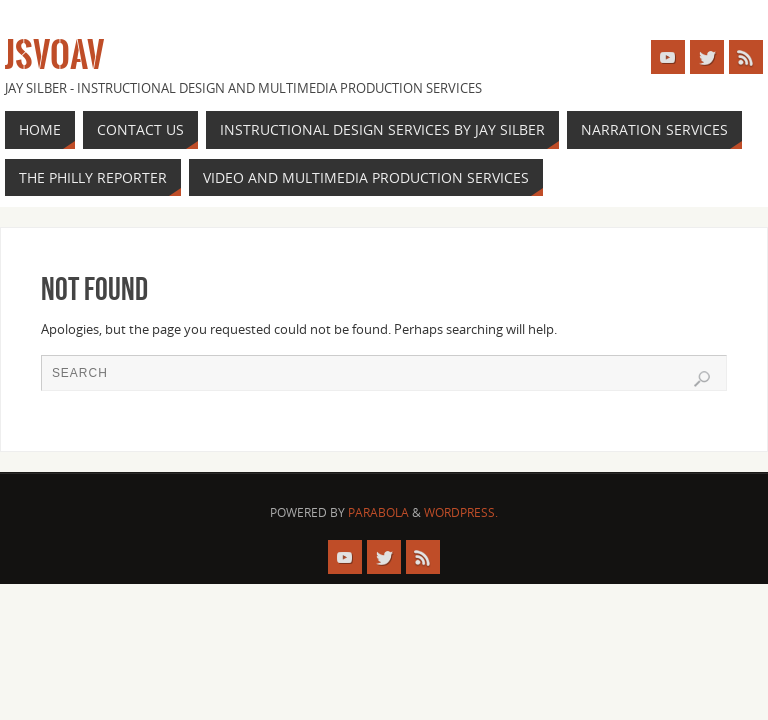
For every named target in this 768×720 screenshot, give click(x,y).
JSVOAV (54, 56)
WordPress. (461, 512)
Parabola (378, 512)
